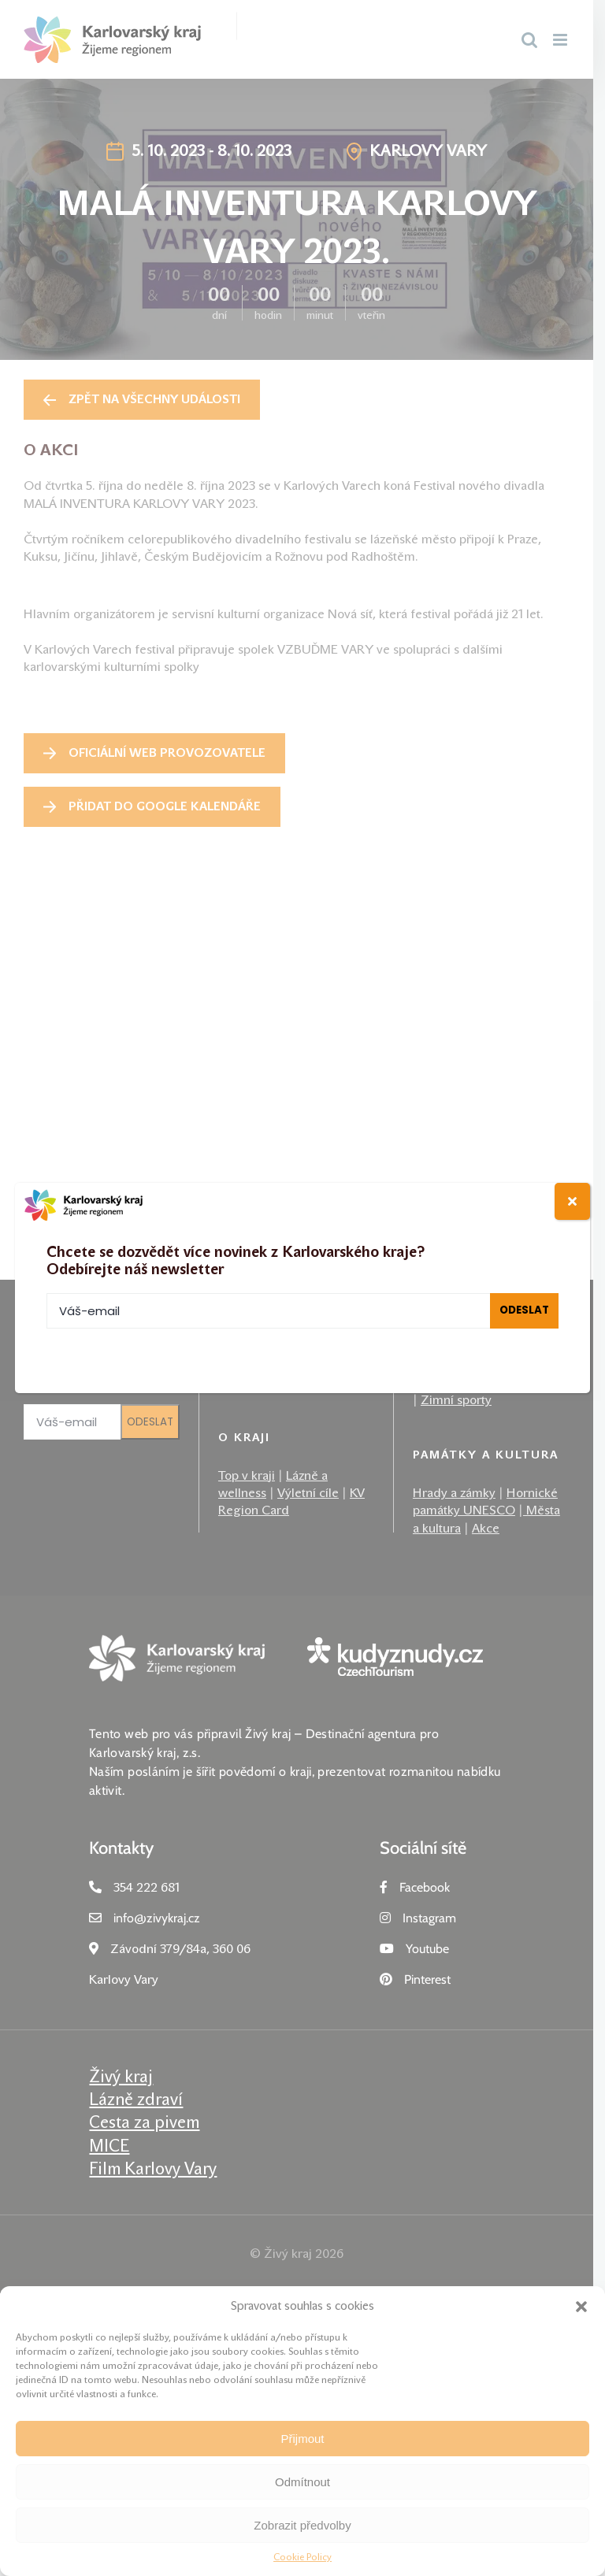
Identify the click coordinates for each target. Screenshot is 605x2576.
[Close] (572, 1201)
